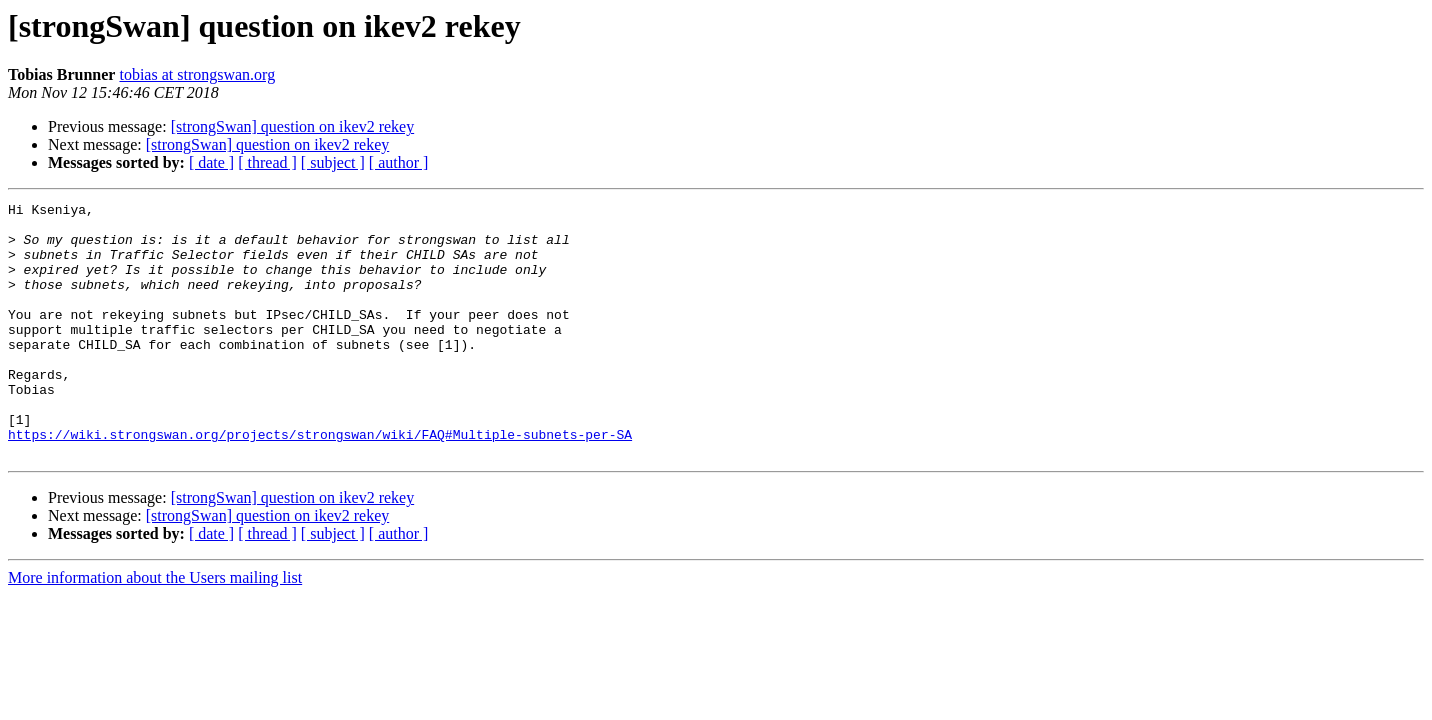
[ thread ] (267, 162)
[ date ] (211, 162)
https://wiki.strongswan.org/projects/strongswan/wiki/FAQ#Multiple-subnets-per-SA (320, 482)
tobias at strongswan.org (197, 74)
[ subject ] (333, 162)
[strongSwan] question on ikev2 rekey (293, 126)
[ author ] (399, 162)
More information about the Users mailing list (155, 628)
